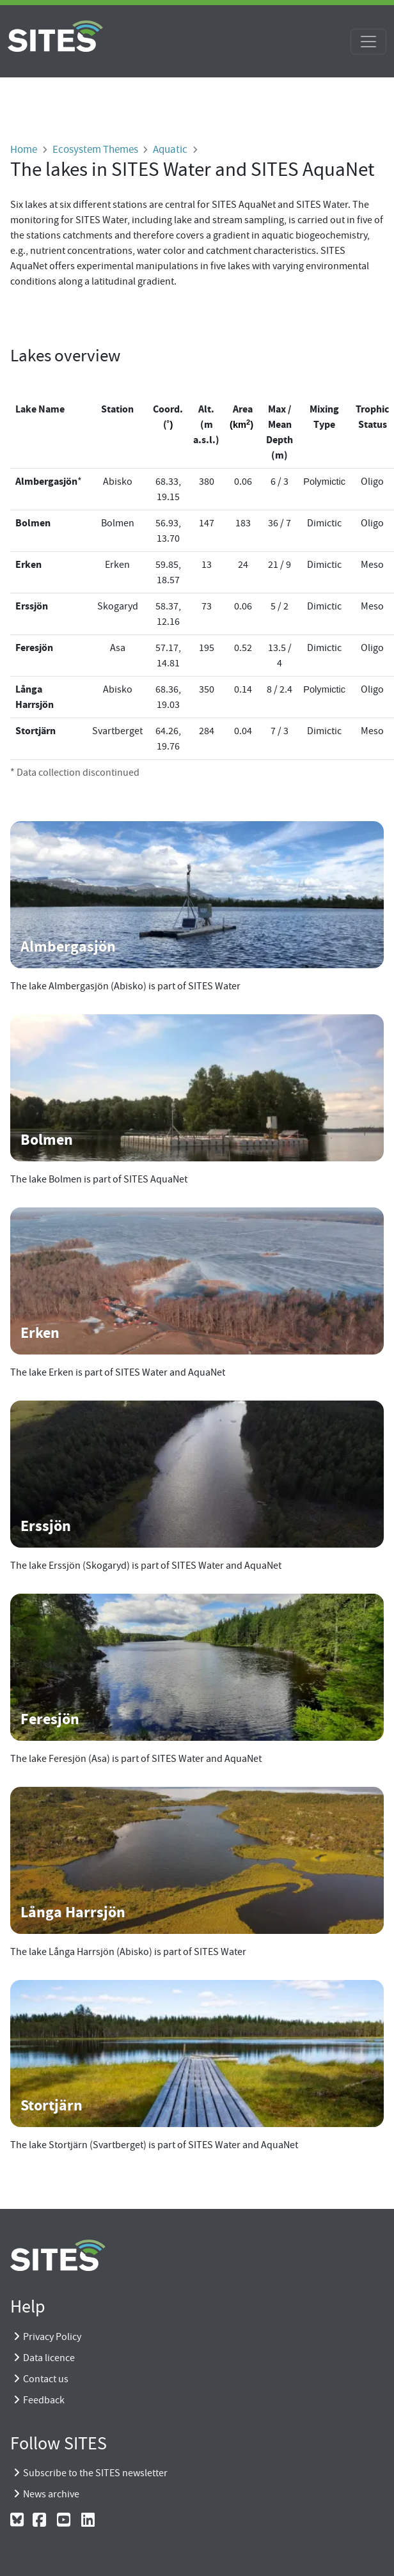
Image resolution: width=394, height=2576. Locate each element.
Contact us (45, 2379)
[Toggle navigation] (368, 41)
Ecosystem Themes (95, 149)
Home (23, 149)
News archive (51, 2494)
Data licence (49, 2358)
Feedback (44, 2400)
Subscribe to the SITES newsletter (95, 2473)
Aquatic (170, 149)
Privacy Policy (52, 2336)
